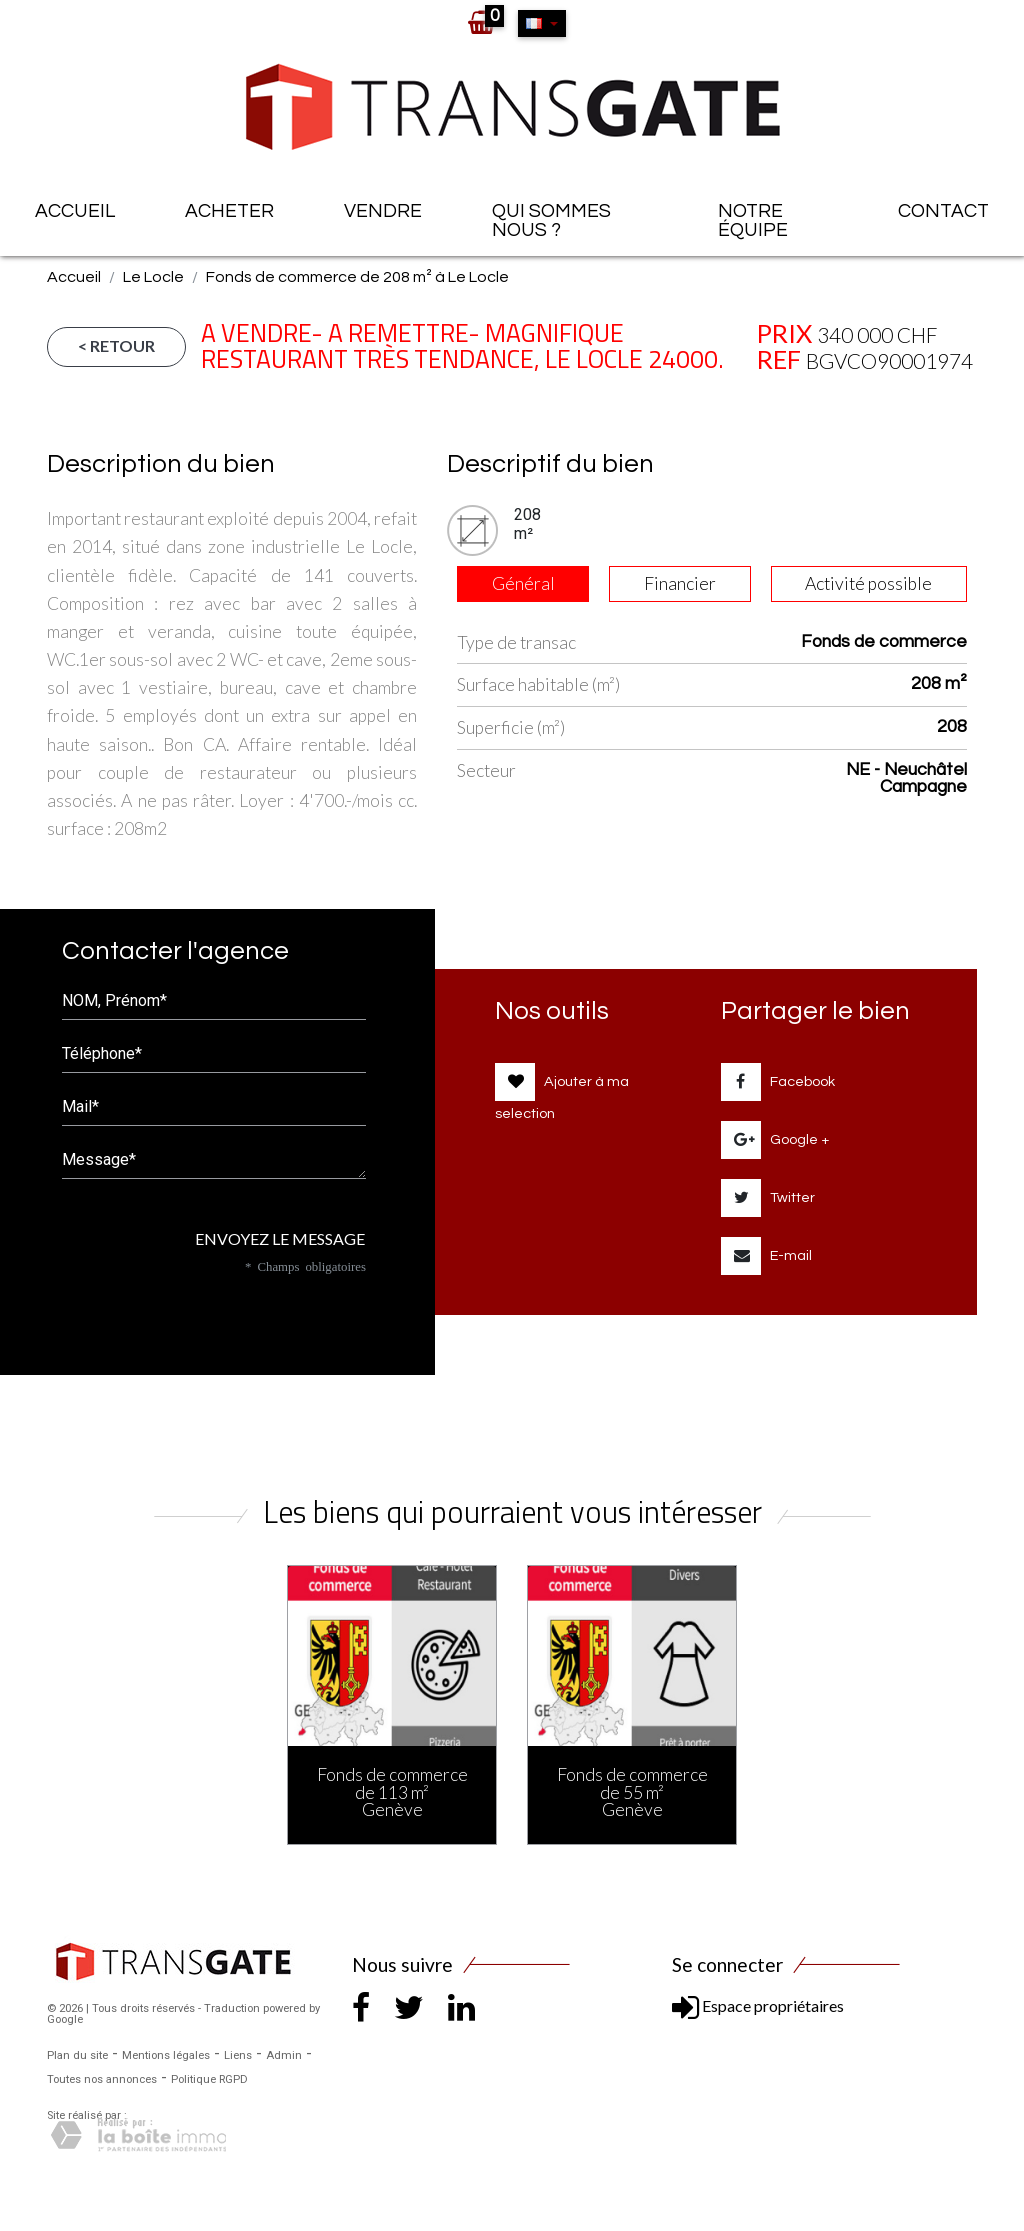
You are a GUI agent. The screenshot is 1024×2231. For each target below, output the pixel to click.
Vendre (383, 211)
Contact (943, 211)
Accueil (75, 211)
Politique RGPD (209, 2079)
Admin (284, 2055)
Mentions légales (166, 2055)
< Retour (116, 345)
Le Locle (153, 277)
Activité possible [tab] (868, 583)
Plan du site (77, 2055)
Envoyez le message (273, 1238)
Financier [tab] (680, 583)
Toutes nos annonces (102, 2079)
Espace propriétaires (758, 2005)
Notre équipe (753, 220)
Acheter (229, 211)
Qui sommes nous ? (551, 220)
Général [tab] (523, 583)
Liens (238, 2055)
